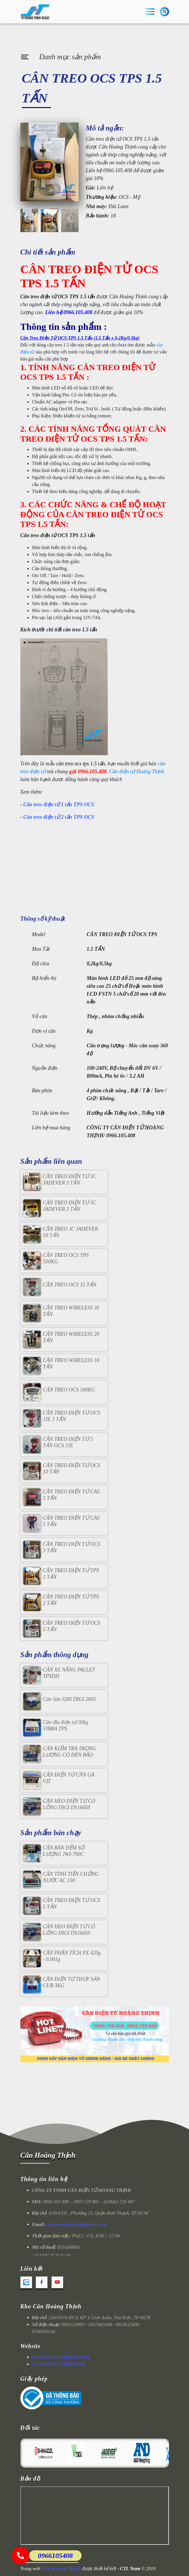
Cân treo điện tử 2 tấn (47, 817)
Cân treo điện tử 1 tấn (47, 804)
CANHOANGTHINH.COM (61, 2357)
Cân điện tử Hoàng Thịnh (136, 771)
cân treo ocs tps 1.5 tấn (80, 764)
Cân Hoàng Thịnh (47, 2155)
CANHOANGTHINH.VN (59, 2364)
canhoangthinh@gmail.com (76, 2224)
